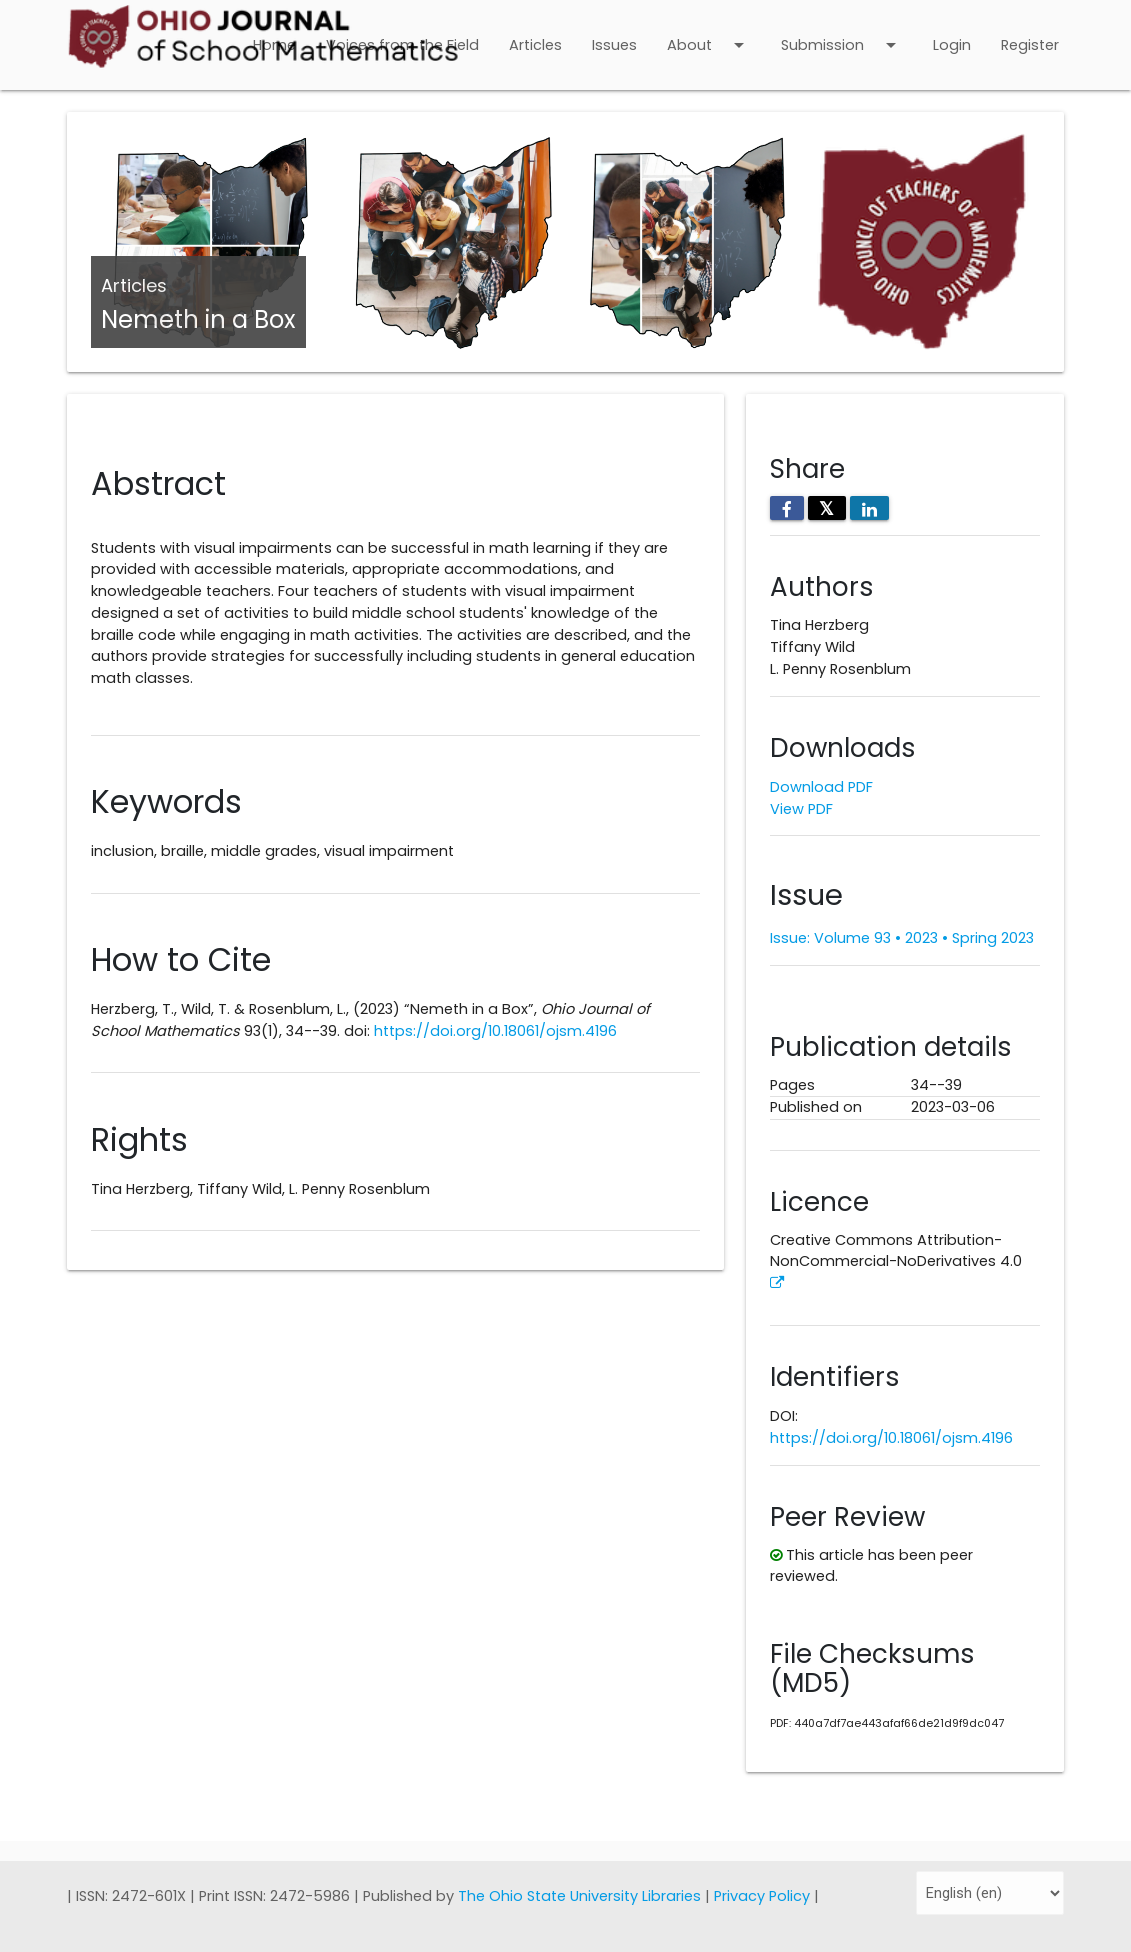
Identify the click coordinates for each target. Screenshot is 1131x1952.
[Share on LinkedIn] (869, 508)
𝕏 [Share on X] (827, 508)
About (709, 32)
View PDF (801, 809)
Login (952, 45)
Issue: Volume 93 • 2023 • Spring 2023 (902, 938)
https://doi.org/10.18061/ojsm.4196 (495, 1031)
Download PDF (821, 787)
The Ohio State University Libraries (581, 1896)
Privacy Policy (764, 1896)
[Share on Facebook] (787, 508)
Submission (842, 32)
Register (1030, 45)
